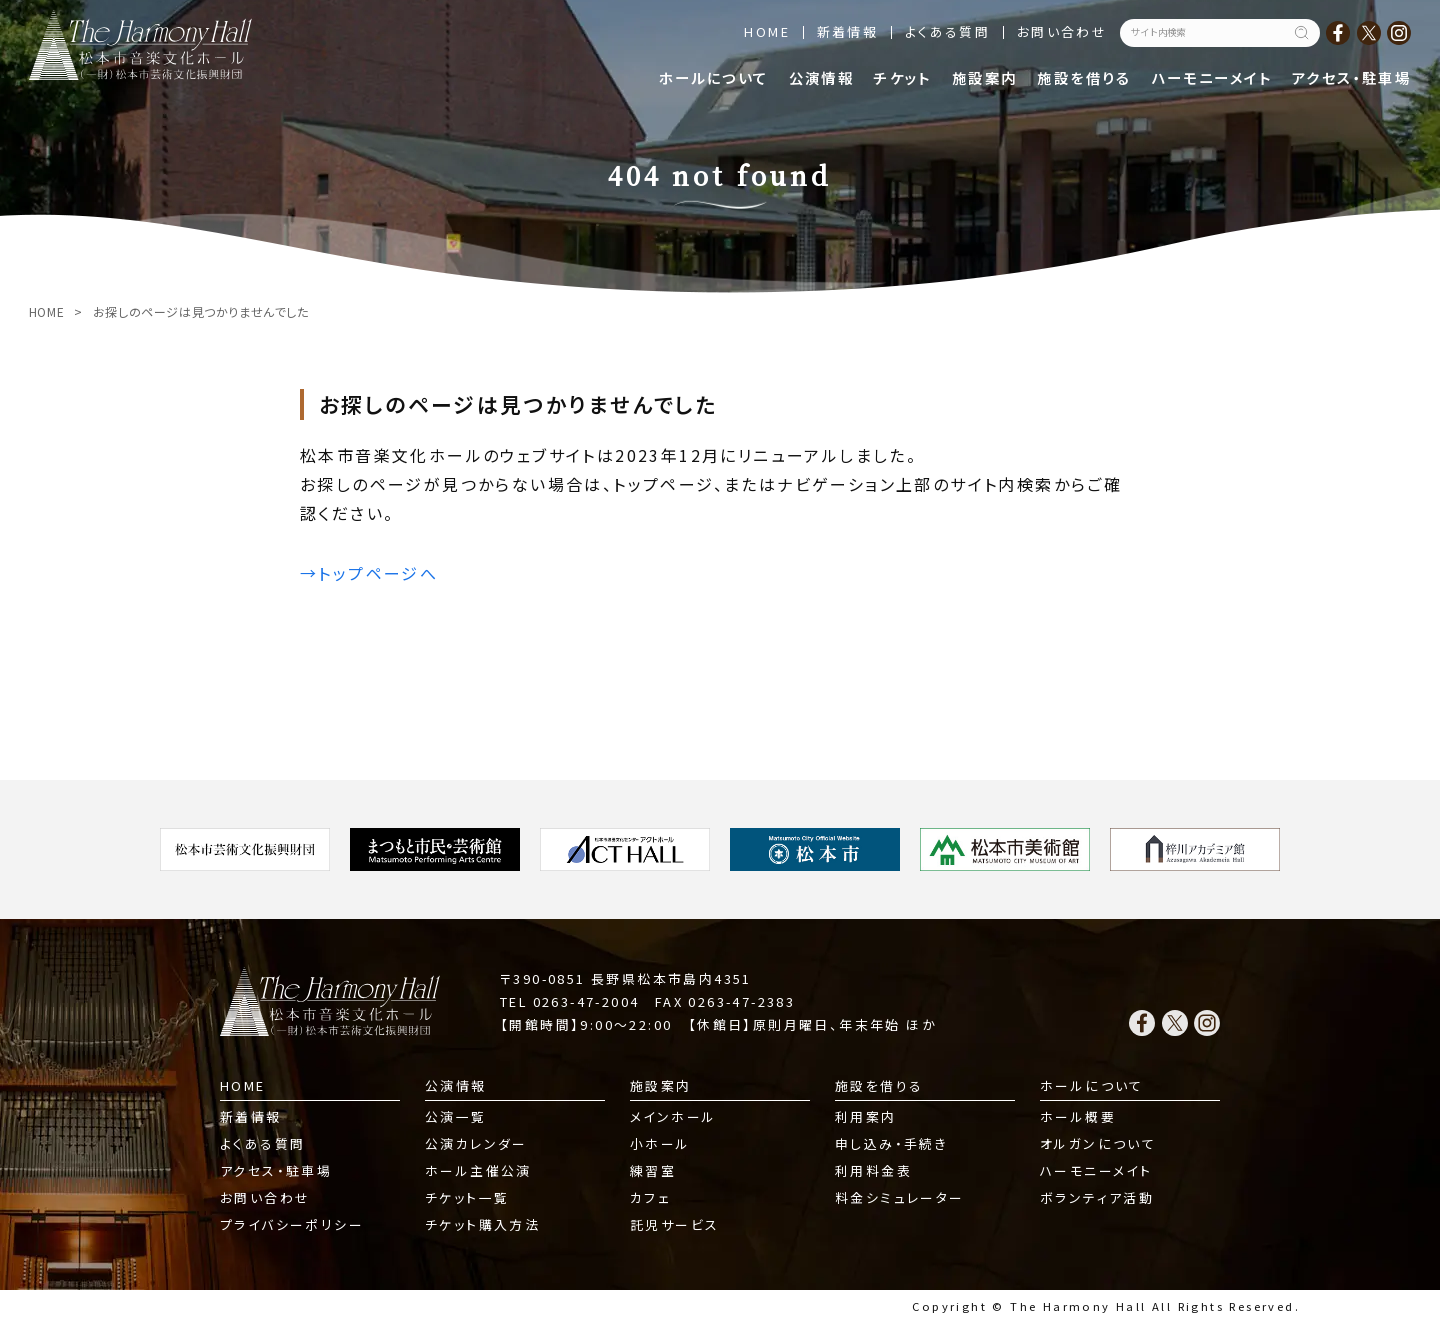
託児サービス (674, 1224)
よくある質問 (947, 31)
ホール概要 (1078, 1116)
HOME (767, 31)
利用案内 (866, 1116)
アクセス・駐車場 (1351, 77)
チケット (903, 77)
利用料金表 (873, 1170)
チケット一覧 (467, 1197)
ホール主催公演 (478, 1170)
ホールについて (714, 77)
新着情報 (848, 31)
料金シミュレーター (900, 1197)
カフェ (650, 1197)
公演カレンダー (476, 1143)
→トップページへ (369, 573)
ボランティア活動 (1097, 1197)
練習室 (653, 1170)
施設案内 (985, 77)
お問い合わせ (1062, 31)
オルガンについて (1098, 1143)
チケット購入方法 (482, 1224)
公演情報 (822, 77)
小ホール (660, 1143)
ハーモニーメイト (1212, 77)
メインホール (673, 1116)
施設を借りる (1084, 77)
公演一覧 (456, 1116)
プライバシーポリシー (292, 1224)
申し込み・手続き (891, 1143)
